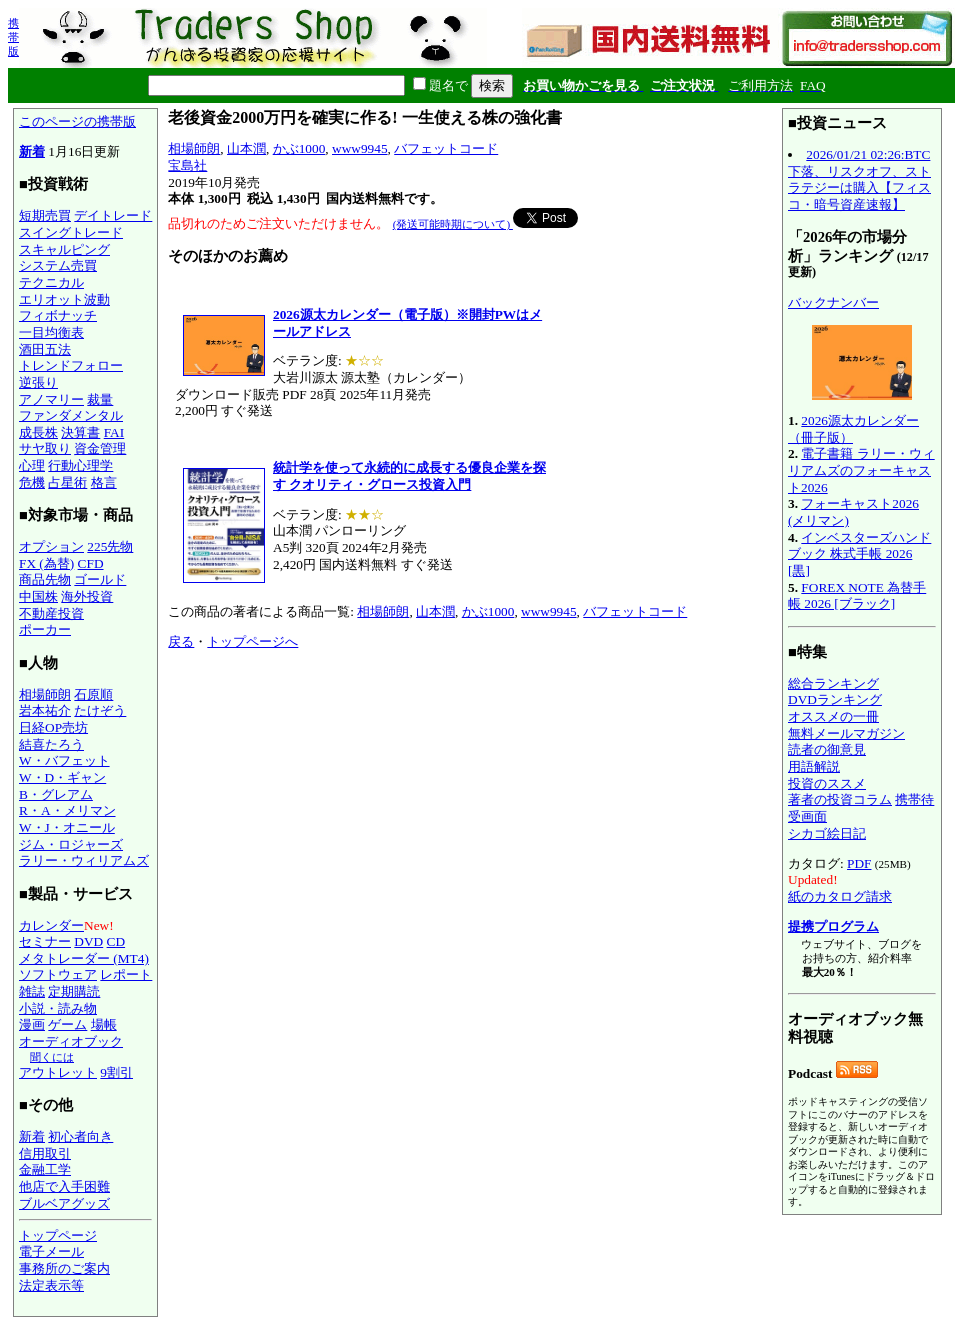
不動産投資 (51, 613)
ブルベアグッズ (64, 1203)
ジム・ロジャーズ (71, 844)
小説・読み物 (58, 1008)
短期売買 (45, 215)
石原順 (93, 694)
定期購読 (74, 991)
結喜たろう (51, 744)
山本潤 (246, 148)
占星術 (67, 482)
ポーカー (45, 629)
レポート (126, 974)
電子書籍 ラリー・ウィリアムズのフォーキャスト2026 (861, 470)
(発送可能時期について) (453, 224)
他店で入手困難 (64, 1186)
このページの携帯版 (77, 121)
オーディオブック (71, 1041)
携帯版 (13, 37)
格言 (104, 482)
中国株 (38, 596)
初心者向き (80, 1136)
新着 (32, 151)
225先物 (110, 546)
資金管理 (100, 448)
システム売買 (58, 265)
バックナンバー (833, 302)
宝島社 (187, 165)
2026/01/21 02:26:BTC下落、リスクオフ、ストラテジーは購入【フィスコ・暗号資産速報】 (859, 179)
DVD (88, 941)
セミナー (45, 941)
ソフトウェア (58, 974)
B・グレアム (56, 794)
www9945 (360, 148)
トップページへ (252, 641)
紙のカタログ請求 (840, 896)
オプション (51, 546)
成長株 (38, 432)
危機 (32, 482)
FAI (114, 432)
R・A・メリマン (67, 810)
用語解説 (814, 766)
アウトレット (58, 1072)
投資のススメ (827, 783)
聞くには (52, 1057)
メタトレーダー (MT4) (84, 958)
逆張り (38, 382)
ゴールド (100, 579)
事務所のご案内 (64, 1268)
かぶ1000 (299, 148)
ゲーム (67, 1024)
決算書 (80, 432)
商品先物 (45, 579)
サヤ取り (45, 448)
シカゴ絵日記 (827, 833)
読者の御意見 (827, 749)
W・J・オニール (67, 827)
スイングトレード (71, 232)
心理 (32, 465)
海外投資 (87, 596)
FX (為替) (46, 563)
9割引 (116, 1072)
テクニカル (51, 282)
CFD (91, 563)
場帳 (104, 1024)
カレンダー (51, 925)
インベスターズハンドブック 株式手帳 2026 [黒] (859, 554)
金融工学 (45, 1169)
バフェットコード (446, 148)
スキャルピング (64, 249)
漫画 (32, 1024)
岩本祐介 (45, 710)
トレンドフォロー (71, 365)
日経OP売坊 (53, 727)
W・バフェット (64, 760)
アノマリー (51, 399)
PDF (859, 863)
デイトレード (113, 215)
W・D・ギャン (62, 777)
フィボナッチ (58, 315)
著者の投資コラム (840, 799)
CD (116, 941)
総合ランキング (833, 683)
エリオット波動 (64, 299)
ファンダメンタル (71, 415)
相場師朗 (45, 694)
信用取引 (45, 1153)
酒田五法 (45, 349)
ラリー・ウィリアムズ (84, 860)
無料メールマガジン (846, 733)
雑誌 (32, 991)
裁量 (100, 399)
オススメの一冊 (833, 716)
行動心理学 (80, 465)
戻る (181, 641)
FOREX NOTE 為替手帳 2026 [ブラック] (857, 596)
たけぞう (100, 710)
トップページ (58, 1235)
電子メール (51, 1251)
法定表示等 (51, 1285)
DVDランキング (835, 699)
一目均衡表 (51, 332)
